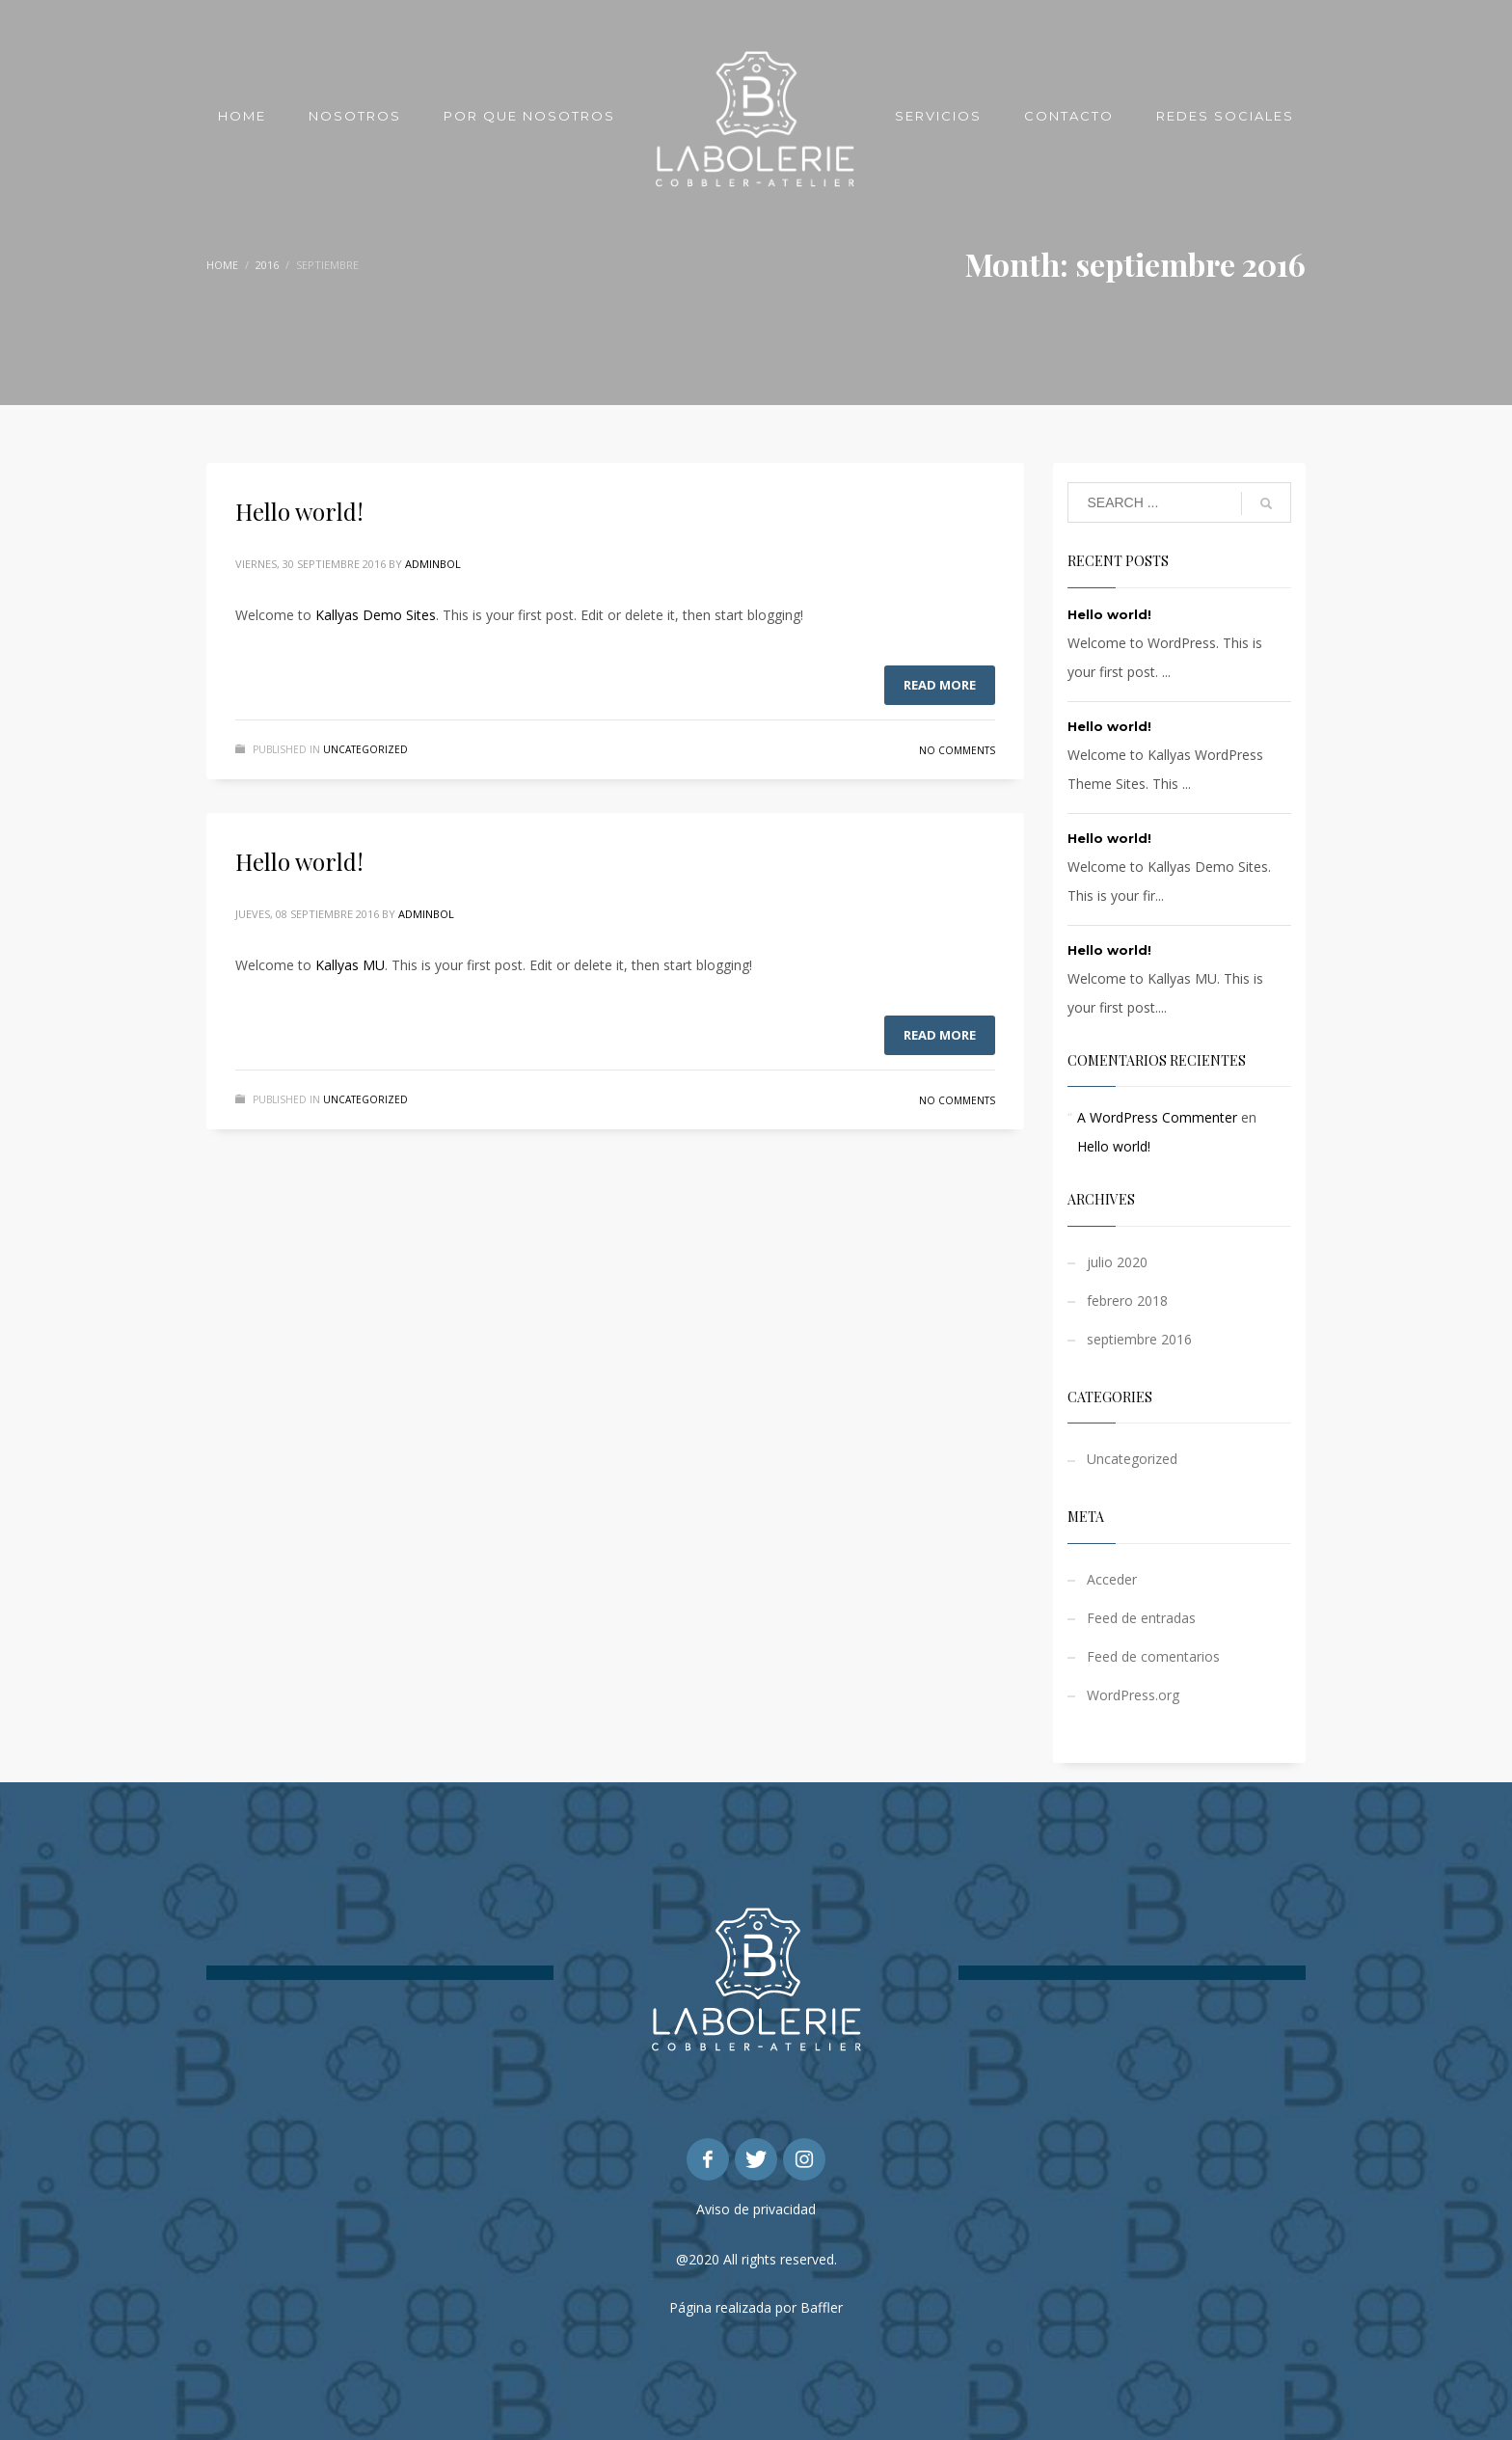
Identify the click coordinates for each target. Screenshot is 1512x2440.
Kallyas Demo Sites (375, 615)
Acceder (1112, 1579)
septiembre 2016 (1139, 1339)
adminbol (433, 563)
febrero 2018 (1127, 1300)
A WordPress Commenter (1157, 1117)
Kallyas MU (350, 965)
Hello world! (299, 511)
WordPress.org (1133, 1695)
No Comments (957, 750)
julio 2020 (1117, 1262)
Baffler (821, 2307)
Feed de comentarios (1153, 1656)
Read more (940, 684)
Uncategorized (365, 749)
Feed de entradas (1141, 1618)
